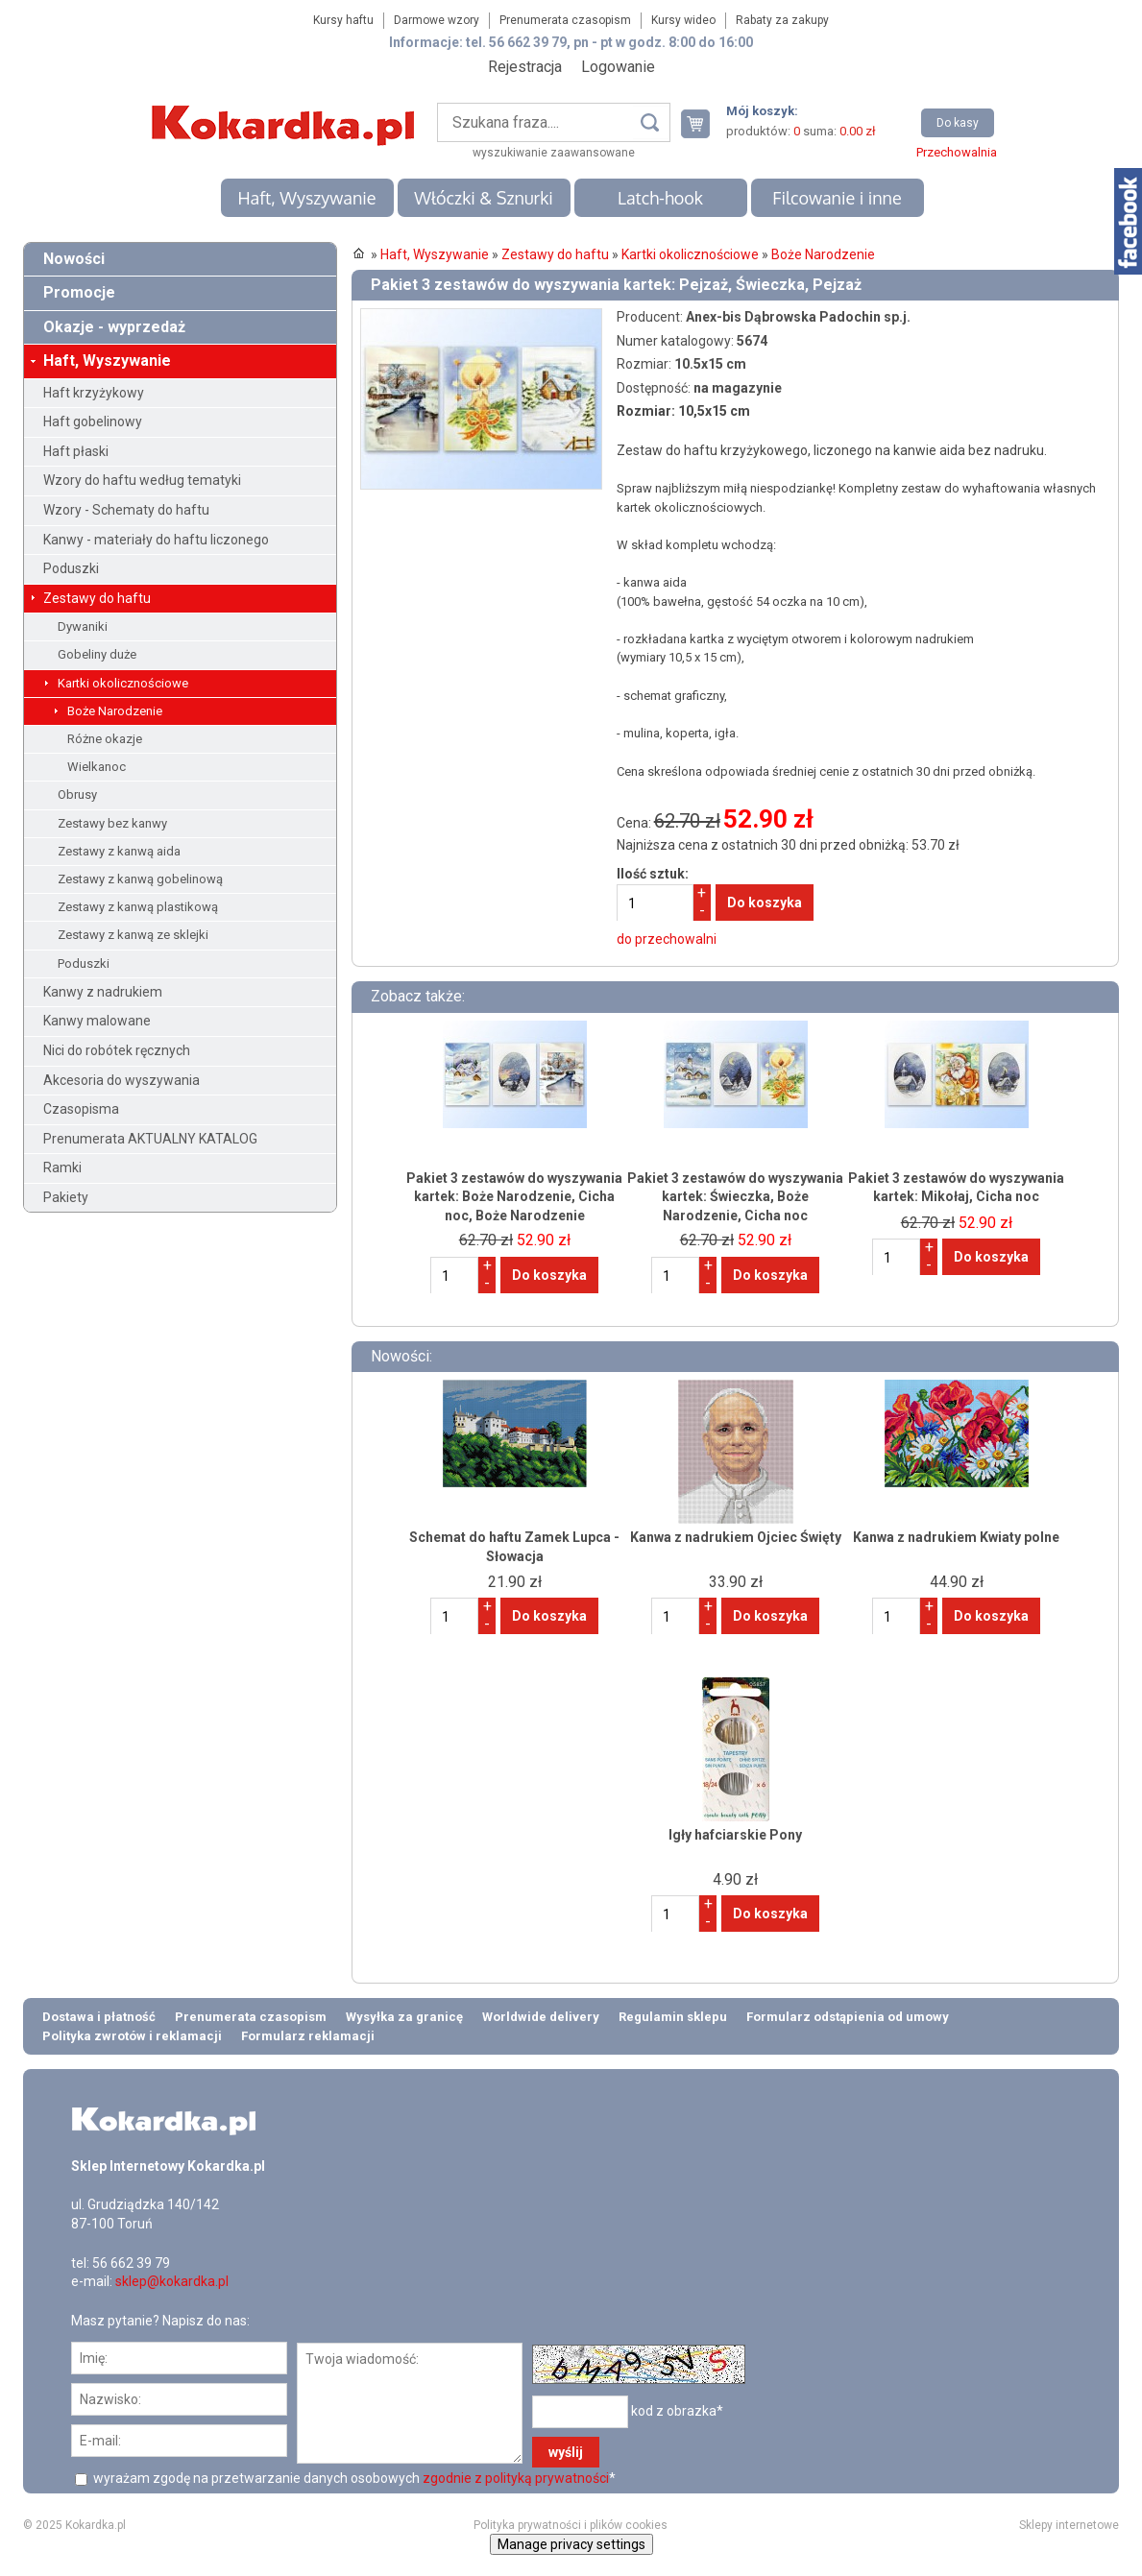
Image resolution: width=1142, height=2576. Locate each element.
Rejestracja (525, 67)
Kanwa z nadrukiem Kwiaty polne (956, 1537)
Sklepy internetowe (1069, 2525)
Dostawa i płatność (99, 2017)
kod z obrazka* (677, 2411)
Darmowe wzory (436, 20)
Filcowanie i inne (836, 197)
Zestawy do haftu (97, 598)
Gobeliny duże (97, 654)
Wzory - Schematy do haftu (126, 510)
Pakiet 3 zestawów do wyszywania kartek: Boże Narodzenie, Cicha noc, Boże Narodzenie (514, 1196)
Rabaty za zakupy (782, 20)
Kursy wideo (683, 20)
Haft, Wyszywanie (306, 197)
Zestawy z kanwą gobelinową (140, 879)
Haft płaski (76, 451)
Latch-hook (660, 197)
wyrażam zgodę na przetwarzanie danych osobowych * (353, 2478)
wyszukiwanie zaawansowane (554, 152)
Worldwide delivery (540, 2017)
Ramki (62, 1167)
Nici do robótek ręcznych (116, 1050)
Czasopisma (81, 1109)
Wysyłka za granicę (404, 2017)
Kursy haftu (343, 20)
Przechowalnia (956, 152)
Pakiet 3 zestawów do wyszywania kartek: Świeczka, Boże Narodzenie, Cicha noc (735, 1196)
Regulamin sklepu (673, 2017)
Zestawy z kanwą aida (119, 851)
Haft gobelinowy (92, 421)
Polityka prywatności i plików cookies (571, 2525)
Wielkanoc (96, 766)
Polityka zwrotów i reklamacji (132, 2036)
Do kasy (957, 123)
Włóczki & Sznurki (483, 197)
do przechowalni (667, 939)
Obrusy (77, 794)
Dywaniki (83, 626)
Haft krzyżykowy (93, 392)
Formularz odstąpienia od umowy (847, 2017)
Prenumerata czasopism (565, 20)
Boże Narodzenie (114, 711)
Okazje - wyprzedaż (114, 327)
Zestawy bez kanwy (112, 823)
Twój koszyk (703, 123)
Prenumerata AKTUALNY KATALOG (150, 1138)
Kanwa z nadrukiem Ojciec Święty (735, 1537)
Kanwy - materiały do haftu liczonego (156, 539)
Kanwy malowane (97, 1020)
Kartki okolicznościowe (123, 683)
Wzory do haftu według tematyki (142, 480)
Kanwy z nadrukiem (102, 991)
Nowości (74, 259)
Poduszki (71, 568)
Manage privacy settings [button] (571, 2544)
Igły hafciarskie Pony (735, 1834)
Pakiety (65, 1197)
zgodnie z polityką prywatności (516, 2478)
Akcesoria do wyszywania (121, 1080)
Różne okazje (104, 739)
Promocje (79, 292)
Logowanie (618, 67)
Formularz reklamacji (308, 2036)
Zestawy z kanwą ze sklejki (133, 934)
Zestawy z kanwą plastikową (138, 907)
